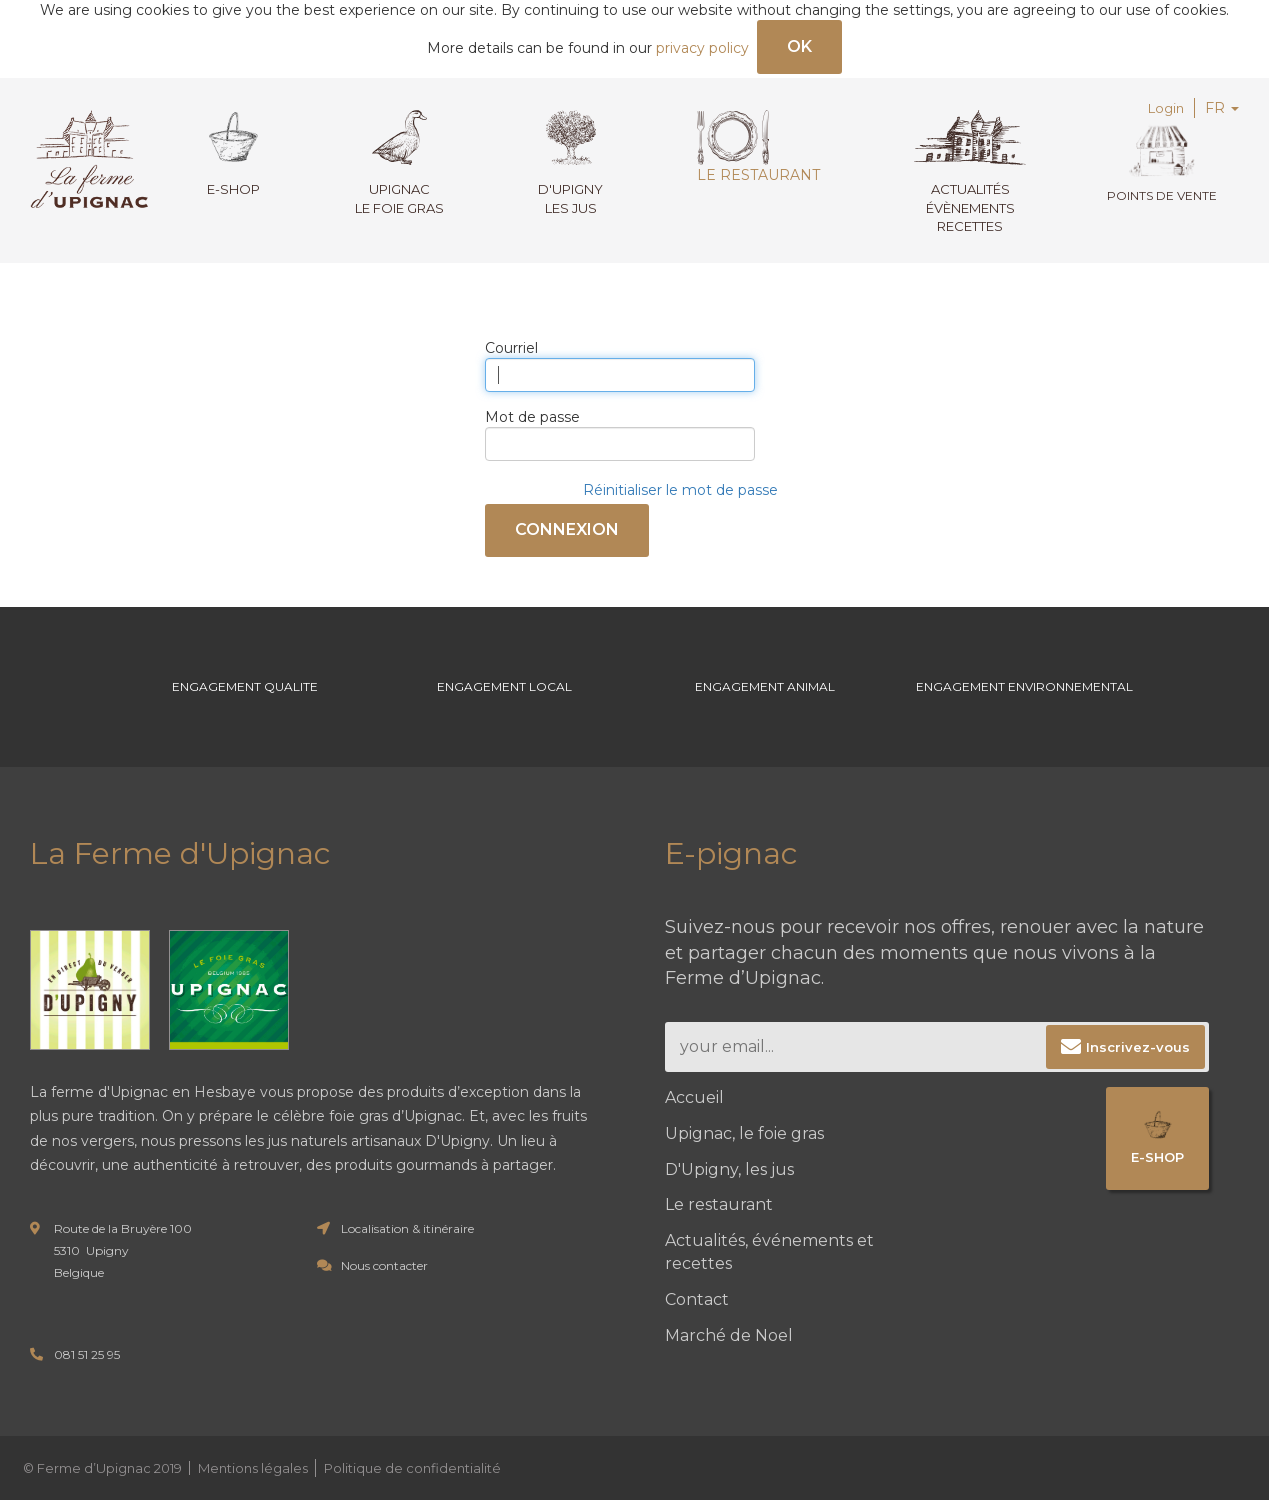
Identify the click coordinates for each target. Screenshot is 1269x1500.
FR (1222, 108)
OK (799, 46)
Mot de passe (532, 417)
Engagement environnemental (1024, 686)
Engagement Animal (765, 686)
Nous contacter (384, 1265)
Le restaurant (758, 147)
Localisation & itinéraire (407, 1228)
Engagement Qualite (245, 686)
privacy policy (702, 48)
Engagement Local (504, 686)
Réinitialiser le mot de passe (680, 490)
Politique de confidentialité (412, 1468)
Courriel (511, 348)
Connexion (567, 529)
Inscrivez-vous (1138, 1047)
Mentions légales (253, 1468)
